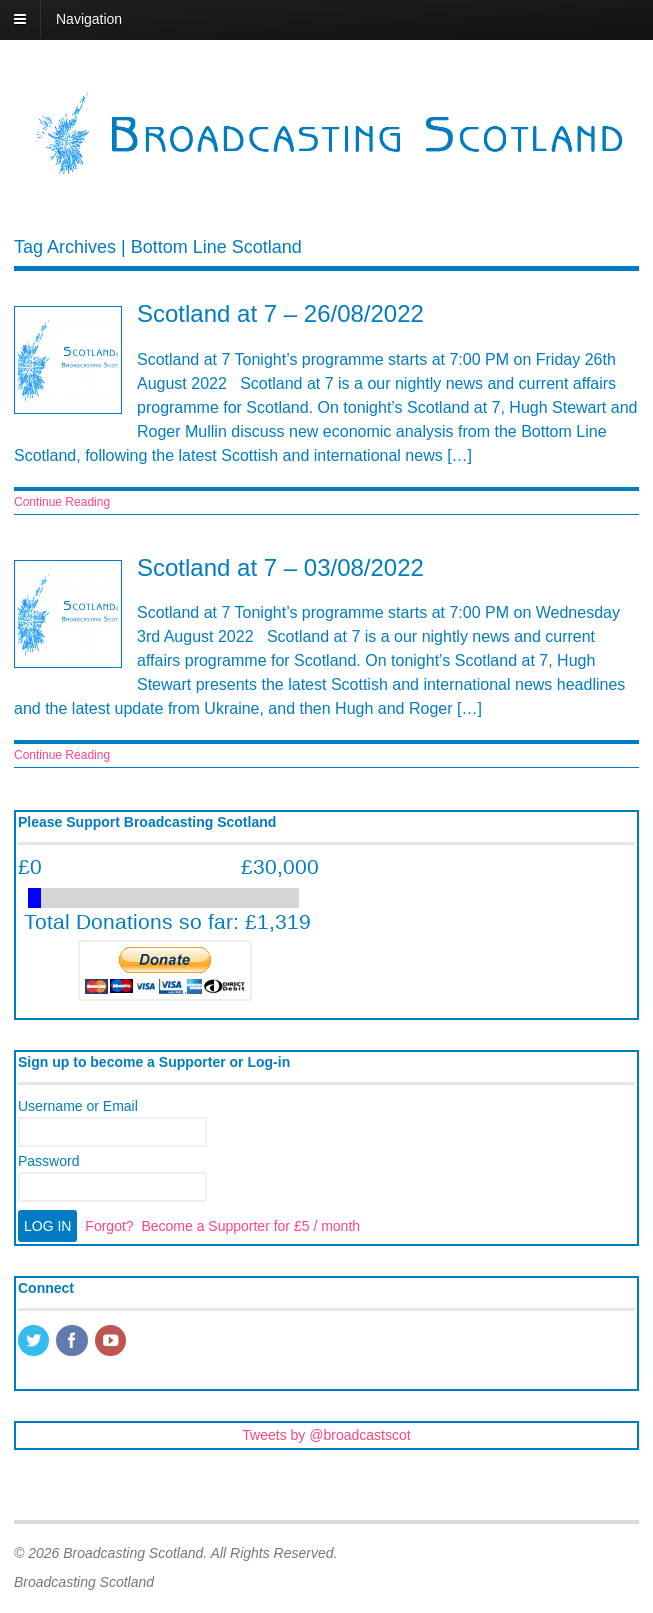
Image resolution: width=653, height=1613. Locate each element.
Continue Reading (62, 502)
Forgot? (109, 1226)
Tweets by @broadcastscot (326, 1435)
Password (48, 1161)
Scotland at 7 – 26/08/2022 (280, 313)
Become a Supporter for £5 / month (250, 1226)
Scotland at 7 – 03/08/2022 (280, 567)
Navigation (89, 19)
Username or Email (78, 1106)
